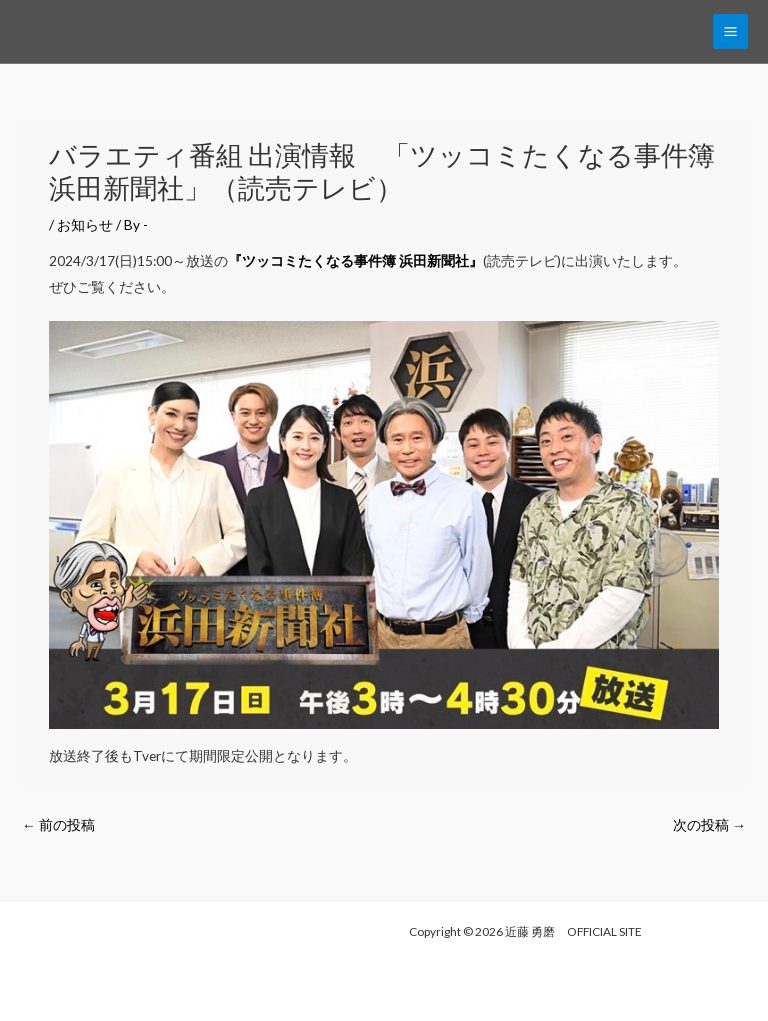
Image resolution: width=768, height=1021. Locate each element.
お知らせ (85, 224)
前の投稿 (58, 824)
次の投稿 (709, 824)
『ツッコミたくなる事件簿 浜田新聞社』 (355, 260)
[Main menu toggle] (731, 32)
